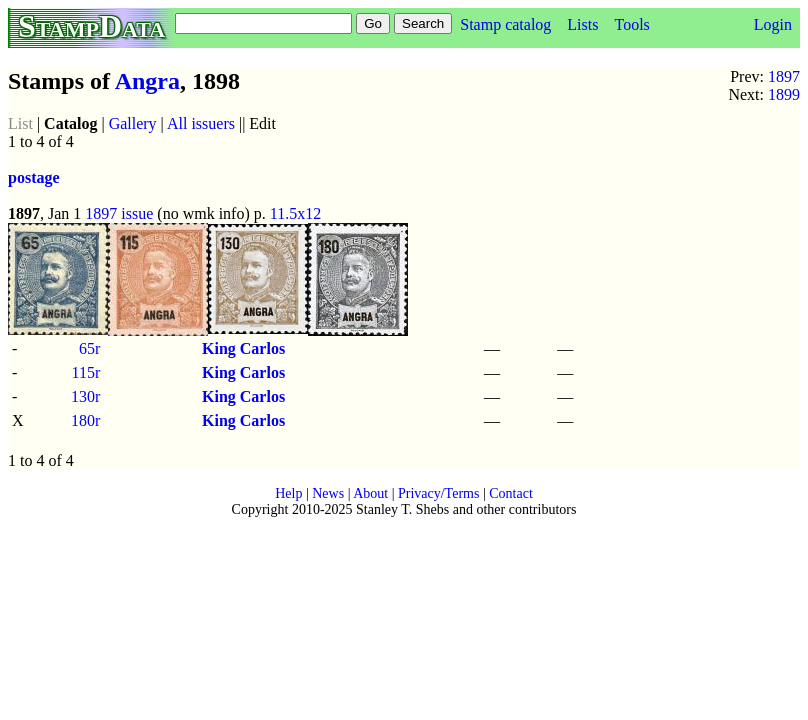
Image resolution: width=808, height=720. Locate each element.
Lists (582, 24)
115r (86, 372)
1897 (784, 76)
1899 (784, 94)
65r (89, 348)
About (370, 493)
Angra (147, 81)
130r (85, 396)
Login (773, 24)
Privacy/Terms (438, 493)
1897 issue (119, 213)
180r (85, 420)
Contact (511, 493)
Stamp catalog (505, 24)
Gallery (133, 123)
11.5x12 (295, 213)
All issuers (201, 123)
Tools (631, 24)
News (328, 493)
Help (288, 493)
